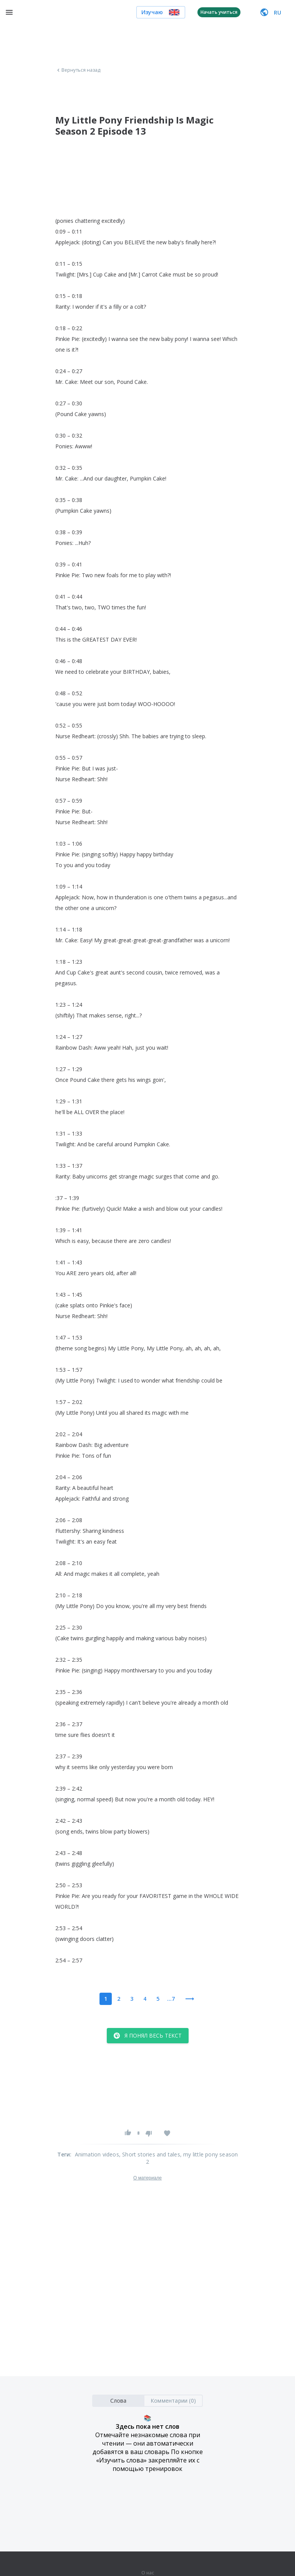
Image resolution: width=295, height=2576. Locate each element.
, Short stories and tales (149, 2154)
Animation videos (97, 2154)
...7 (171, 1998)
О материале (147, 2178)
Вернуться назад (78, 70)
